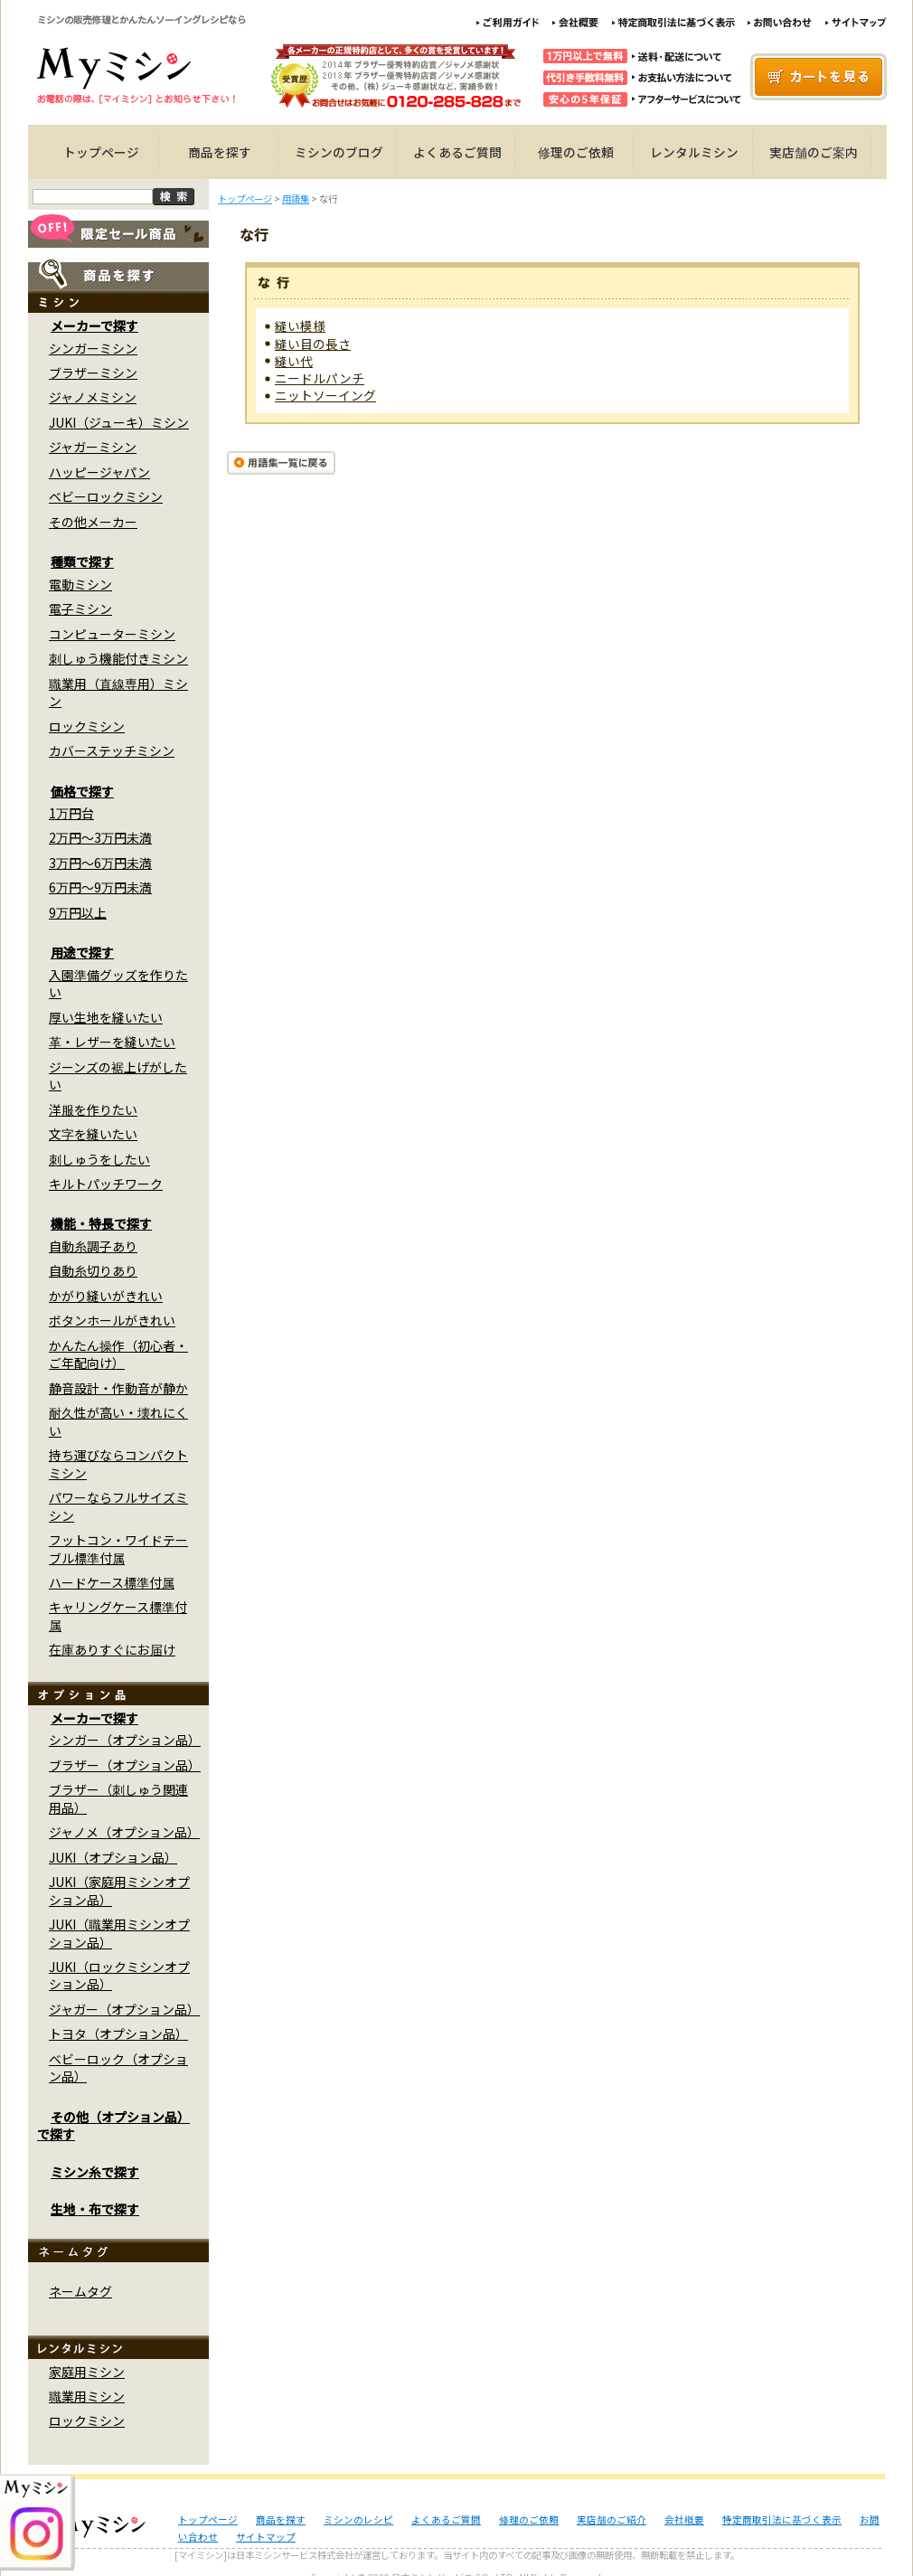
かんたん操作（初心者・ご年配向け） (118, 1354)
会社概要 (684, 2519)
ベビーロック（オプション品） (118, 2067)
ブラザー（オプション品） (125, 1765)
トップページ (101, 152)
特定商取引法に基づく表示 (782, 2519)
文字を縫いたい (93, 1134)
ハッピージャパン (99, 472)
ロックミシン (87, 726)
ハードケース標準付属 (111, 1582)
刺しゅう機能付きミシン (118, 658)
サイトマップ (266, 2536)
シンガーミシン (93, 348)
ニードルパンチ (319, 378)
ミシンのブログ (339, 152)
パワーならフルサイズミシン (118, 1506)
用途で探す (82, 952)
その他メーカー (93, 522)
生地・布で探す (95, 2209)
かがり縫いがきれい (106, 1296)
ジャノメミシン (92, 397)
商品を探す (219, 152)
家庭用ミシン (87, 2372)
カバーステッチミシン (111, 750)
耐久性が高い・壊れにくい (118, 1421)
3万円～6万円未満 (100, 863)
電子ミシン (80, 608)
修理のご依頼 (576, 152)
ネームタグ (80, 2291)
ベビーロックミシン (106, 496)
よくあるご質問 (457, 152)
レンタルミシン (694, 152)
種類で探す (82, 561)
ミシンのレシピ (358, 2519)
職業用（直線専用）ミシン (118, 692)
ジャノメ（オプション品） (124, 1832)
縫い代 (294, 361)
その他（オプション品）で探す (113, 2125)
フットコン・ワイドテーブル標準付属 (118, 1548)
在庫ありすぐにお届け (112, 1649)
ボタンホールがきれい (112, 1320)
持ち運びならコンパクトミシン (118, 1463)
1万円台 (71, 813)
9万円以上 (78, 912)
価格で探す (82, 791)
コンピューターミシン (112, 634)
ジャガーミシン (92, 447)
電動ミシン (80, 584)
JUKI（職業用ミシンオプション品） (119, 1932)
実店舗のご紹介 (611, 2519)
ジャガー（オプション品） (124, 2009)
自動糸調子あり (93, 1246)
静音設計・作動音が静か (118, 1388)
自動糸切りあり (93, 1270)
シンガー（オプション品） (125, 1740)
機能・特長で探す (101, 1223)
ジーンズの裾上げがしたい (118, 1075)
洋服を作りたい (93, 1109)
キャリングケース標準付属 (118, 1615)
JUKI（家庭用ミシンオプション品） (119, 1890)
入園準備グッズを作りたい (118, 983)
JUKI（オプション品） (113, 1857)
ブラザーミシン (93, 372)
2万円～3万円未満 (100, 837)
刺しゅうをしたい (99, 1159)
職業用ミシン (87, 2396)
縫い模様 (300, 325)
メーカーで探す (94, 325)
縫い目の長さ (313, 344)
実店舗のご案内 (813, 152)
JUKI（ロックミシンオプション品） (119, 1975)
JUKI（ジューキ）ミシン (119, 422)
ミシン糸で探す (95, 2172)
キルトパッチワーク (106, 1184)
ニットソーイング (325, 395)
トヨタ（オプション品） (118, 2033)
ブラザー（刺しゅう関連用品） (118, 1798)
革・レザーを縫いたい (112, 1042)
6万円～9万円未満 (100, 887)
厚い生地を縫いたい (106, 1017)
